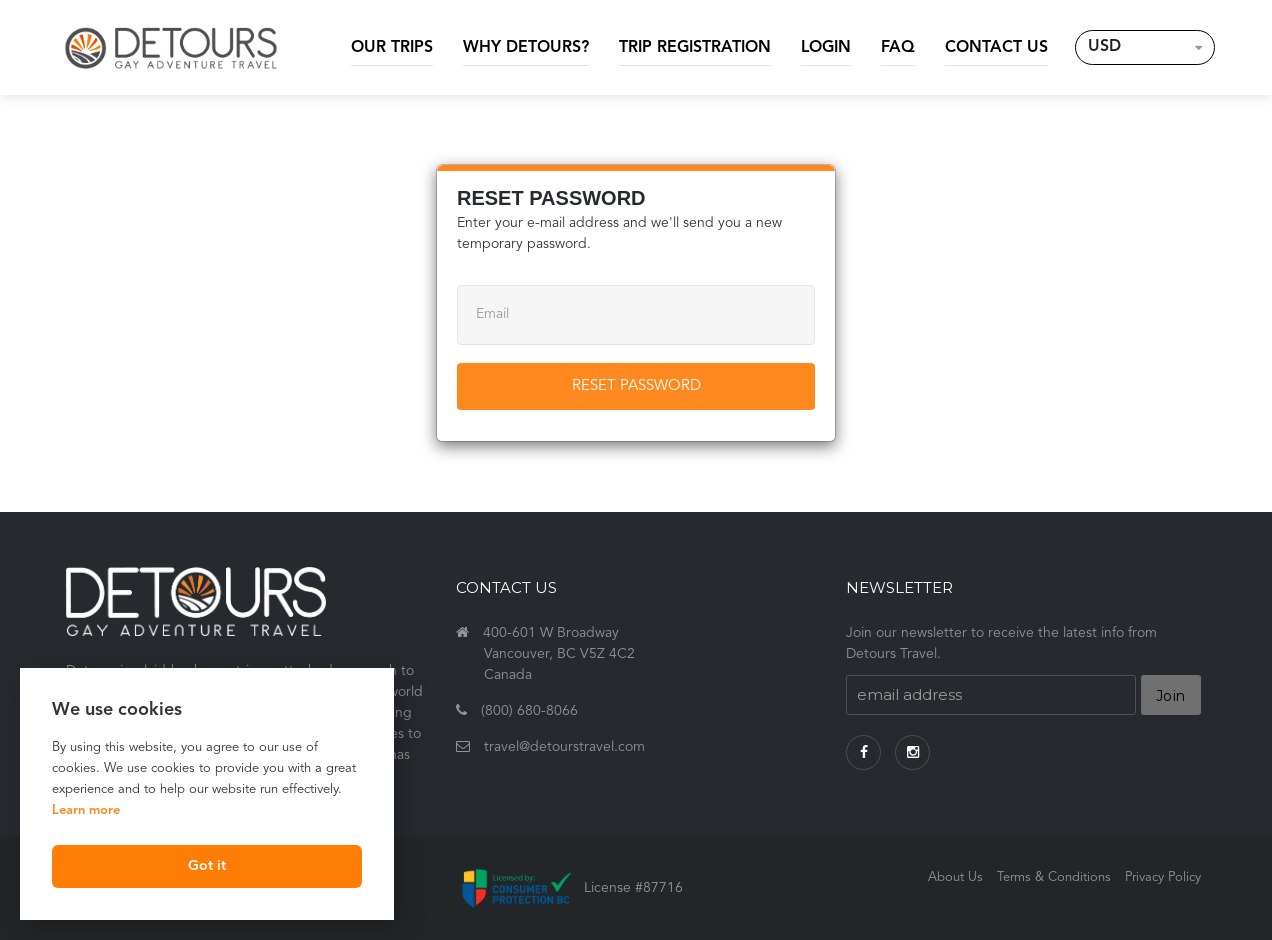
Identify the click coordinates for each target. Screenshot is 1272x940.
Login (826, 48)
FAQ (898, 48)
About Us (955, 877)
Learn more (86, 810)
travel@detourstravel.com (564, 747)
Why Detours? (526, 48)
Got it (207, 866)
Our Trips (392, 48)
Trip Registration (695, 48)
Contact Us (996, 48)
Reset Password (636, 386)
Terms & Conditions (1054, 877)
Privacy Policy (1163, 877)
